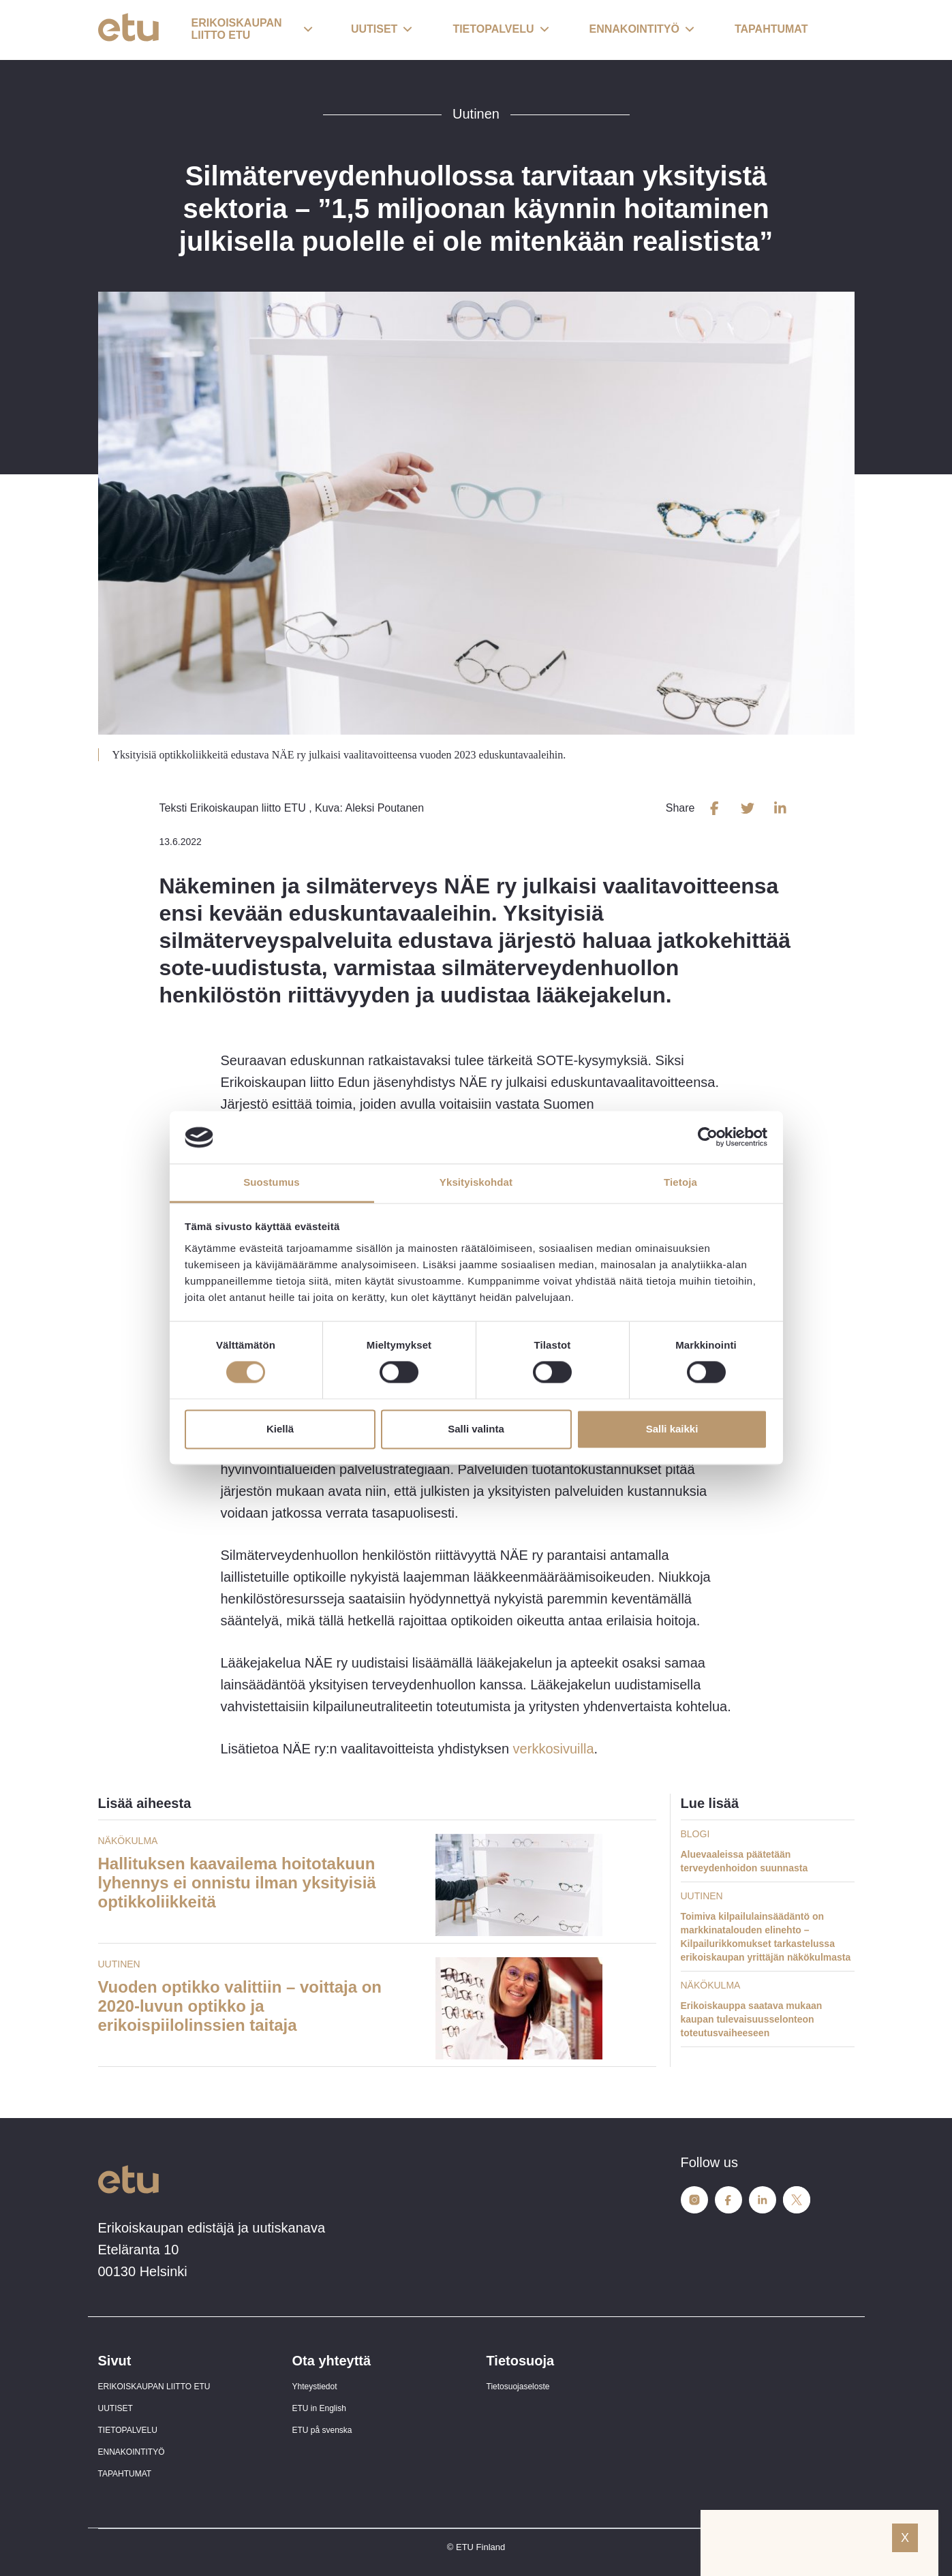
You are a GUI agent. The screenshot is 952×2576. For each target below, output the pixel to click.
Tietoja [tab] (680, 1182)
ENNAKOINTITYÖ (131, 2452)
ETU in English (319, 2408)
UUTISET (115, 2408)
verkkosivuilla (551, 1748)
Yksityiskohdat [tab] (476, 1182)
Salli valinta (476, 1429)
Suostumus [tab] (271, 1182)
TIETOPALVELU (127, 2430)
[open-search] (834, 29)
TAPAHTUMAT (125, 2474)
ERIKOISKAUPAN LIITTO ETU (154, 2386)
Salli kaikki (672, 1429)
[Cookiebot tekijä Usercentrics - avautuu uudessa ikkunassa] (707, 1137)
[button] (252, 30)
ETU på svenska (322, 2430)
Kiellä (280, 1429)
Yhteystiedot (314, 2386)
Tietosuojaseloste (518, 2386)
